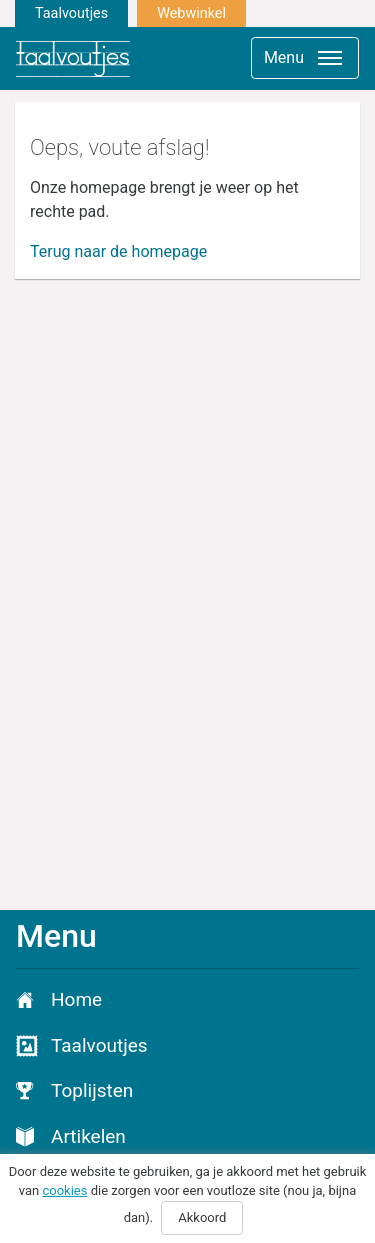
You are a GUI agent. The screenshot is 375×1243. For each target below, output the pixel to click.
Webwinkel (191, 13)
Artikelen (88, 1136)
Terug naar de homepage (118, 251)
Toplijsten (92, 1090)
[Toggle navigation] (305, 58)
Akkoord (202, 1217)
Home (76, 999)
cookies (64, 1190)
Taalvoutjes (71, 13)
